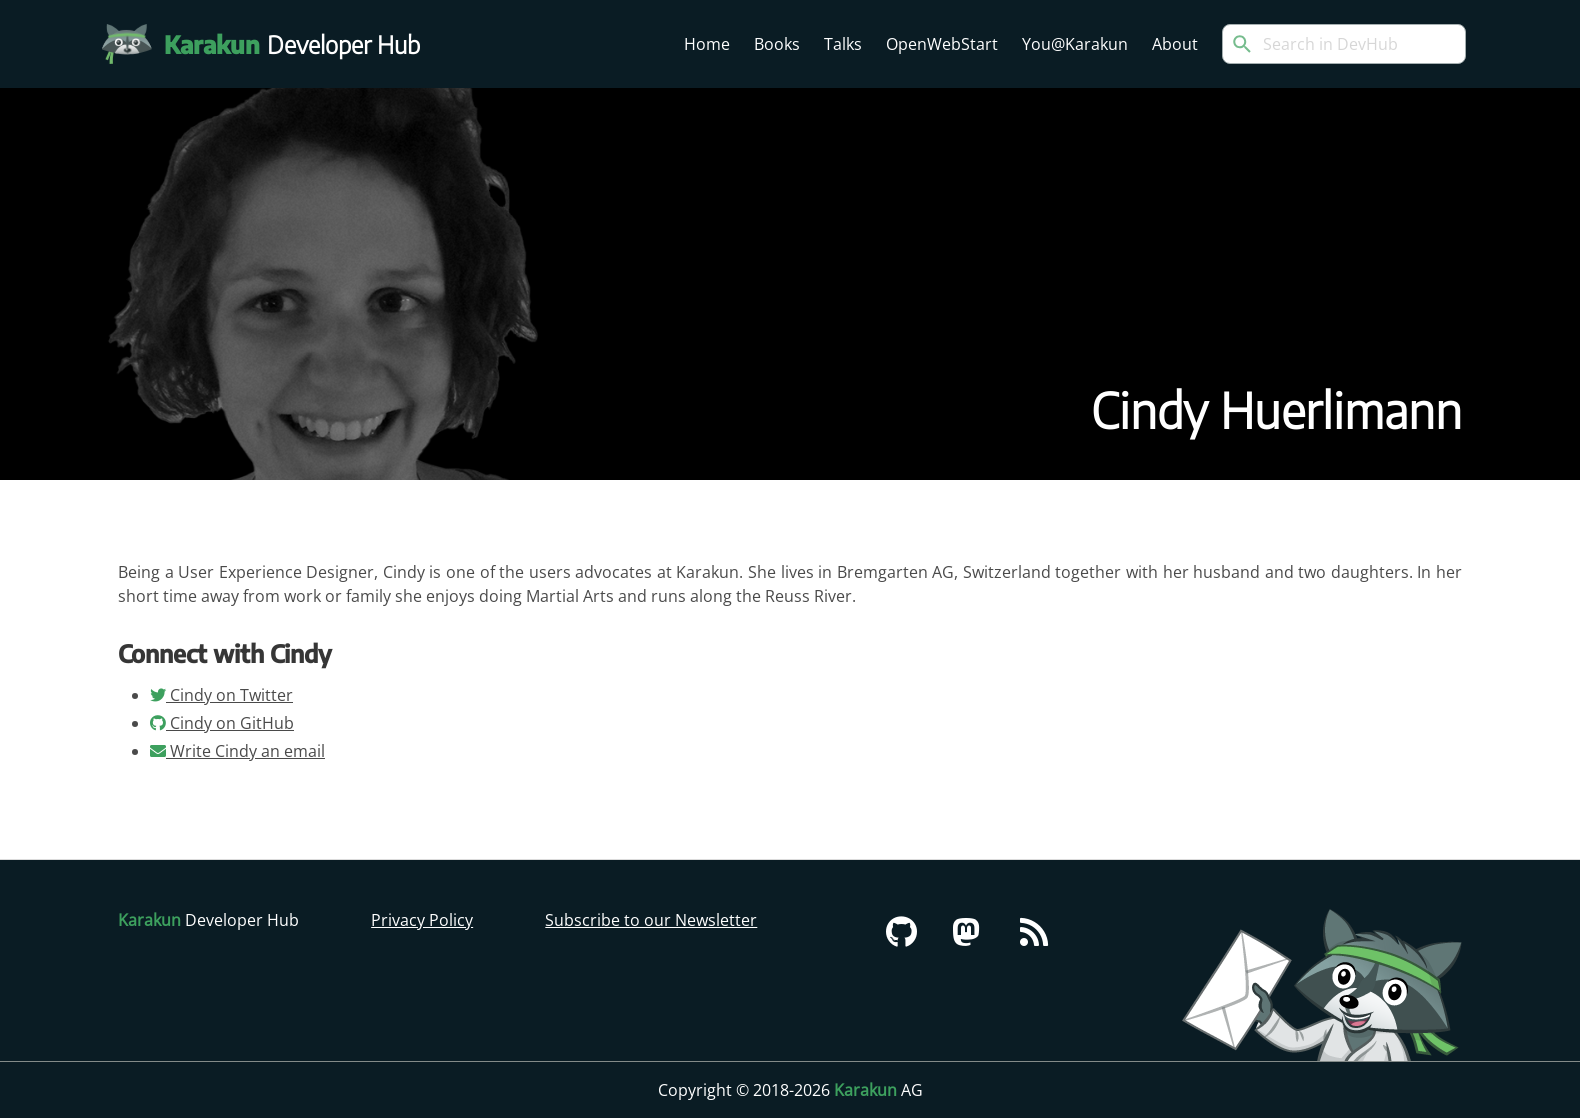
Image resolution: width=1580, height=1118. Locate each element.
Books (777, 44)
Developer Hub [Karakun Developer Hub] (302, 44)
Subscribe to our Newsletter (651, 920)
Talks (843, 44)
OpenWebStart (942, 44)
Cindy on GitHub (222, 723)
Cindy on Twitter (221, 695)
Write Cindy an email (237, 751)
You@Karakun (1075, 44)
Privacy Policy (422, 920)
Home (707, 44)
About (1175, 44)
